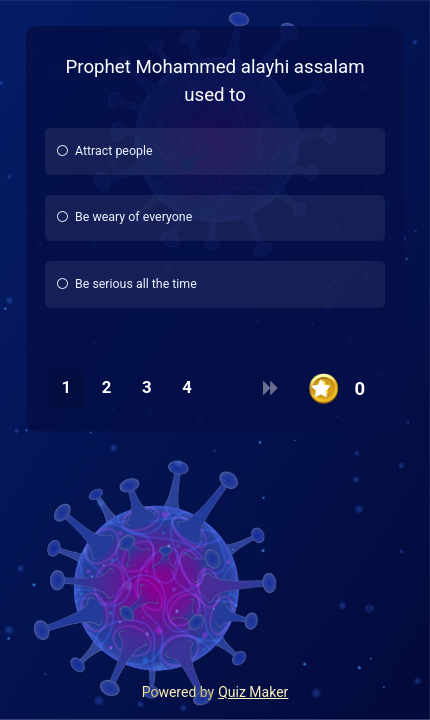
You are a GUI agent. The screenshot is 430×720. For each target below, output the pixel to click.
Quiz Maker (253, 692)
